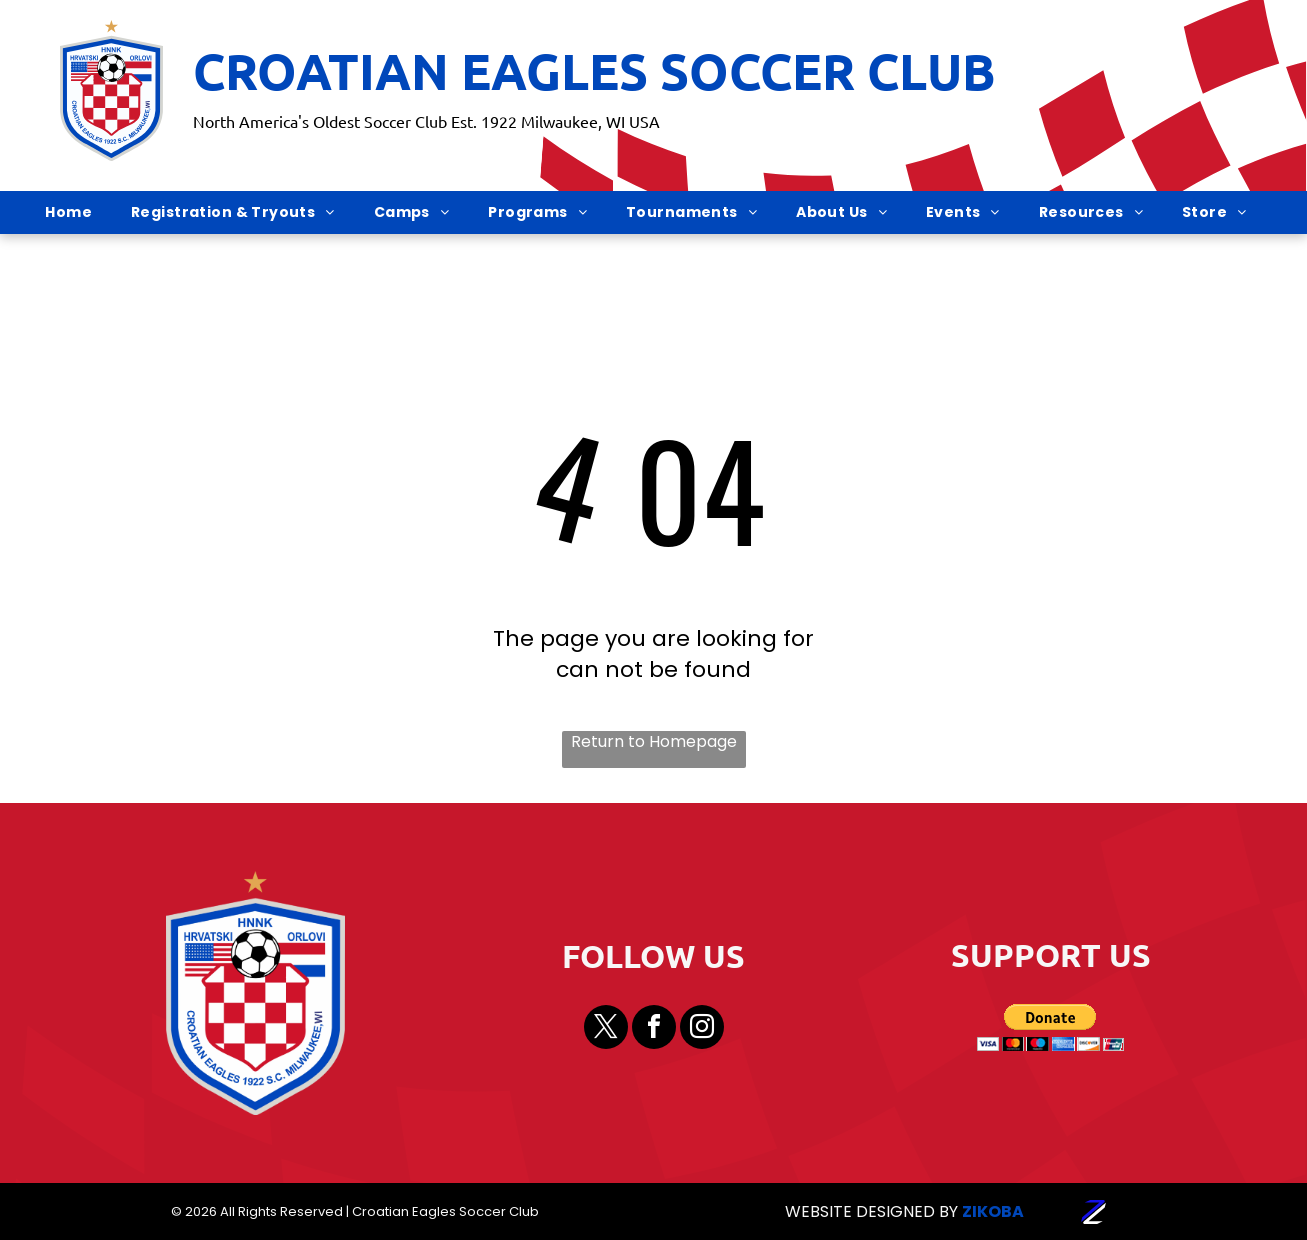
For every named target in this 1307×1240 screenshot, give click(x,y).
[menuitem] (76, 213)
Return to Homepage (654, 742)
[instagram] (702, 1029)
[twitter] (606, 1029)
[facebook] (654, 1029)
